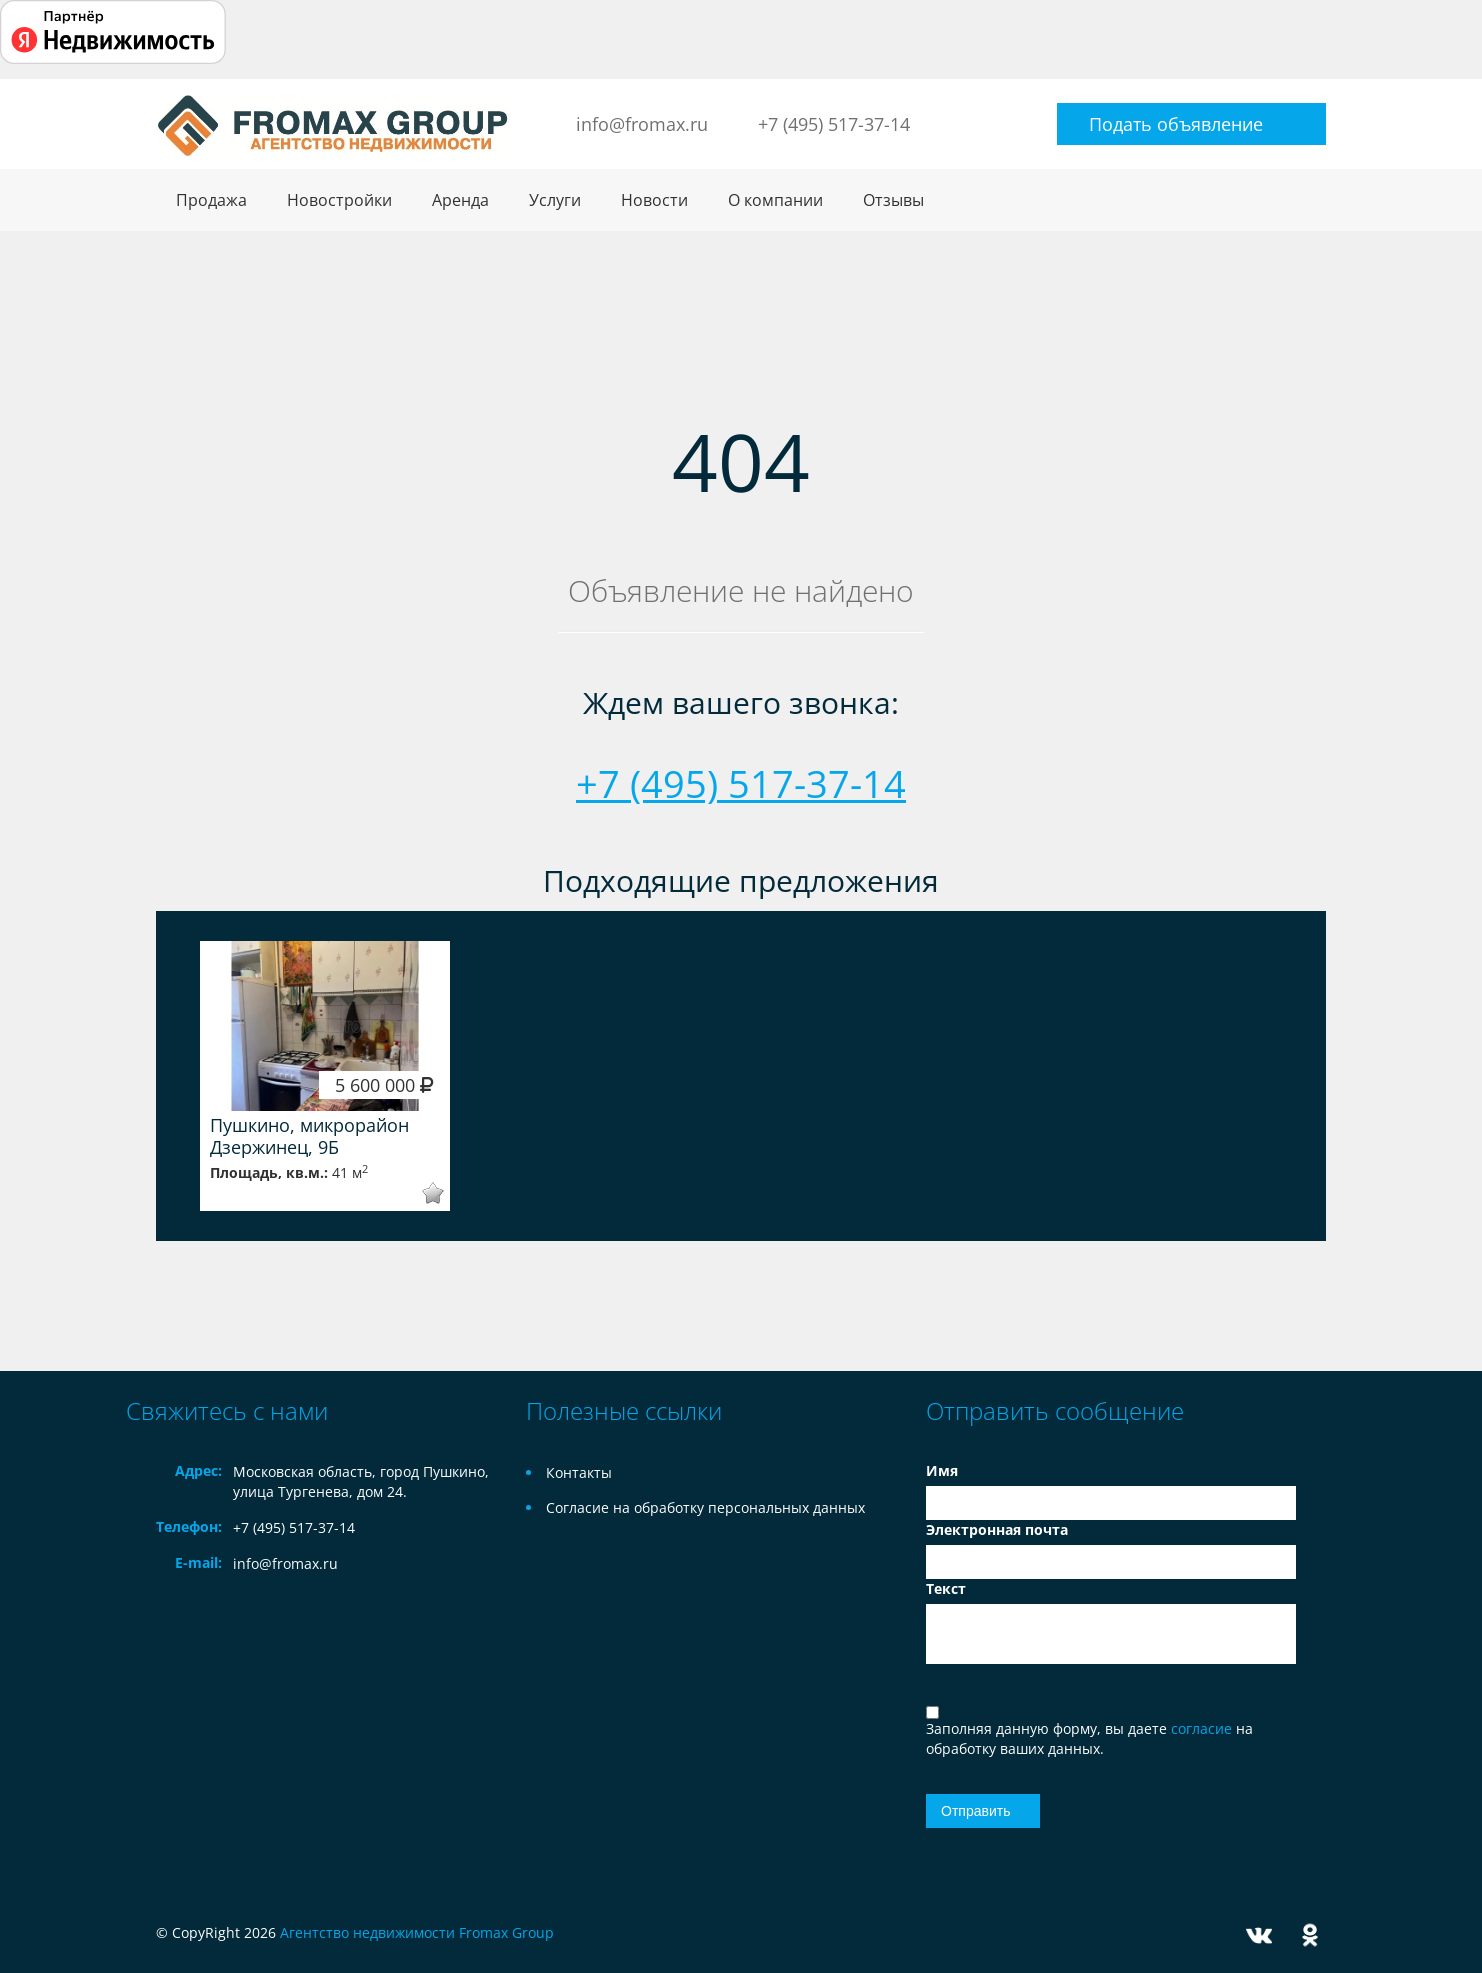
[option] (325, 1076)
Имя (942, 1470)
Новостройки (339, 200)
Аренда (460, 200)
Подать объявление (1176, 124)
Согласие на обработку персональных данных (705, 1507)
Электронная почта (997, 1529)
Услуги (555, 200)
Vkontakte (1259, 1935)
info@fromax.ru (642, 124)
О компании (775, 200)
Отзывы (893, 200)
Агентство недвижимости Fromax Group (417, 1932)
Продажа (211, 200)
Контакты (579, 1472)
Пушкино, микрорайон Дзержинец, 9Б (309, 1136)
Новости (654, 200)
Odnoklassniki (1310, 1935)
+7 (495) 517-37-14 (834, 124)
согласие (1203, 1728)
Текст (946, 1588)
